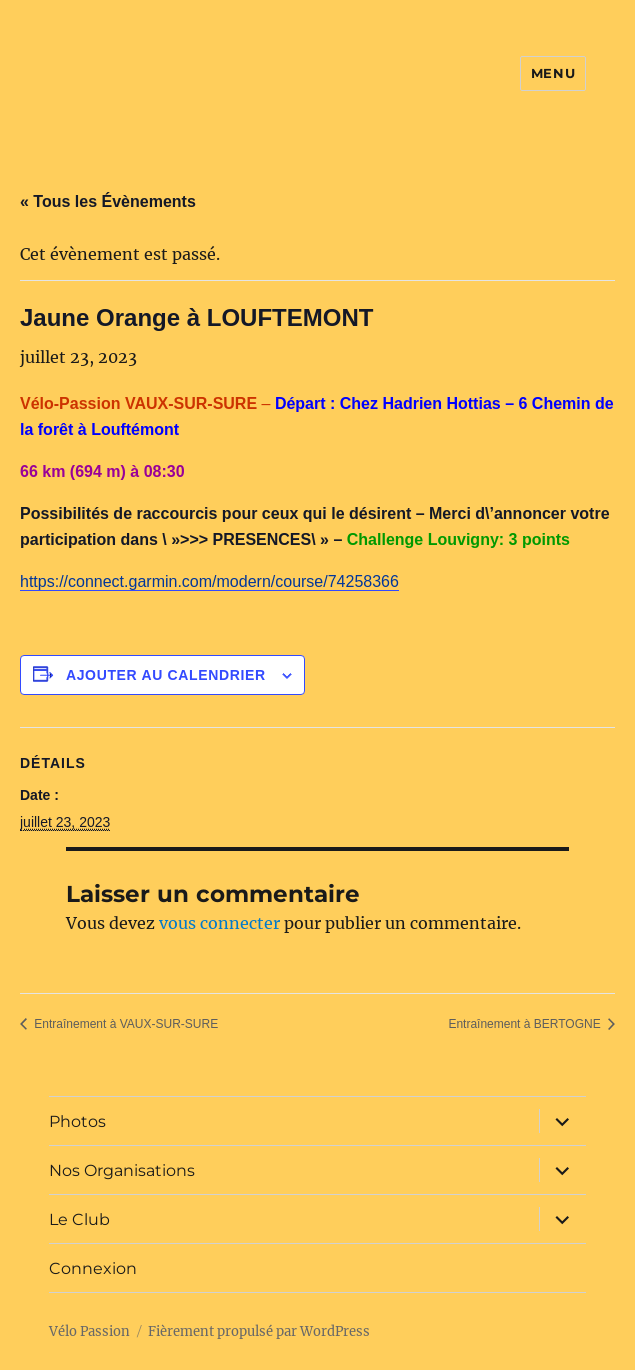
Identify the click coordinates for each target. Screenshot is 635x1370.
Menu (553, 73)
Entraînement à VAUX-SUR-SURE (124, 1024)
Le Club (79, 1219)
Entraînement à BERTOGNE (526, 1024)
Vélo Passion (89, 1331)
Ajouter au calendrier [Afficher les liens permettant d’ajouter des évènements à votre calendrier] (166, 675)
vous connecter (219, 923)
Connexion (93, 1268)
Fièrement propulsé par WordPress (259, 1331)
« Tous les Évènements (108, 201)
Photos (77, 1121)
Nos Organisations (122, 1170)
